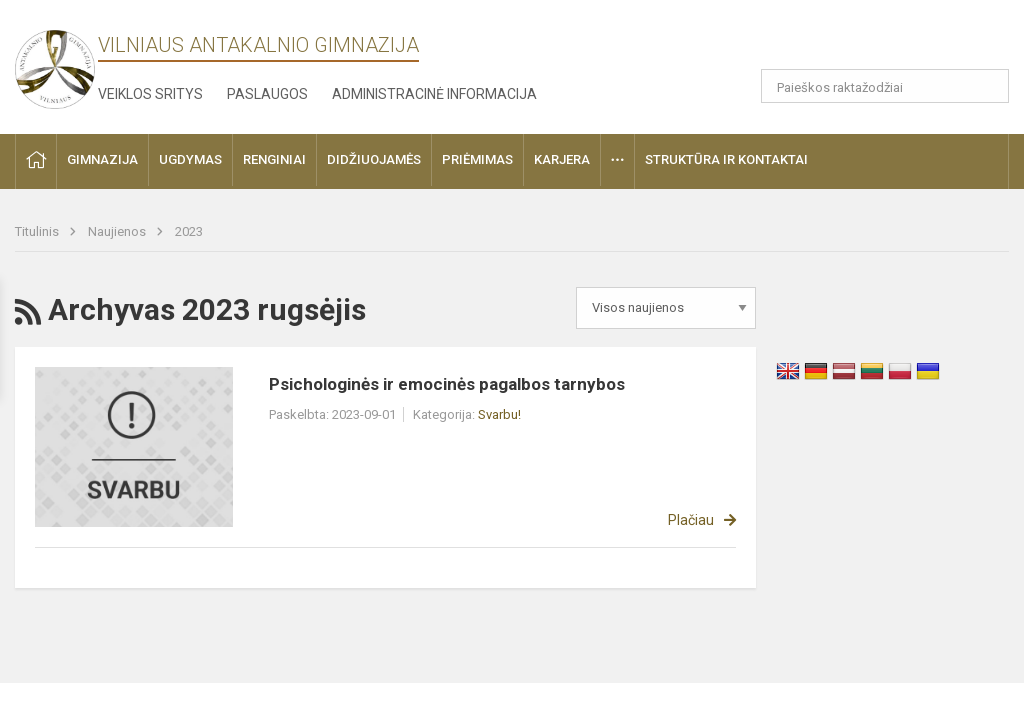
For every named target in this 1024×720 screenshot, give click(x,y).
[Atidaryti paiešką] (987, 86)
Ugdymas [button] (190, 159)
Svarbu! (499, 414)
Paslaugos (267, 94)
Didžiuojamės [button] (374, 159)
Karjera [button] (562, 159)
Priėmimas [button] (477, 159)
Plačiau (691, 520)
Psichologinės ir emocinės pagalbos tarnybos (447, 384)
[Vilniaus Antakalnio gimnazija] (55, 63)
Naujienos (118, 231)
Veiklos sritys (150, 94)
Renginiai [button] (274, 159)
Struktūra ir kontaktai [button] (726, 159)
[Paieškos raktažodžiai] (885, 86)
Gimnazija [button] (102, 159)
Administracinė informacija (434, 94)
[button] (911, 42)
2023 (189, 231)
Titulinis (38, 231)
